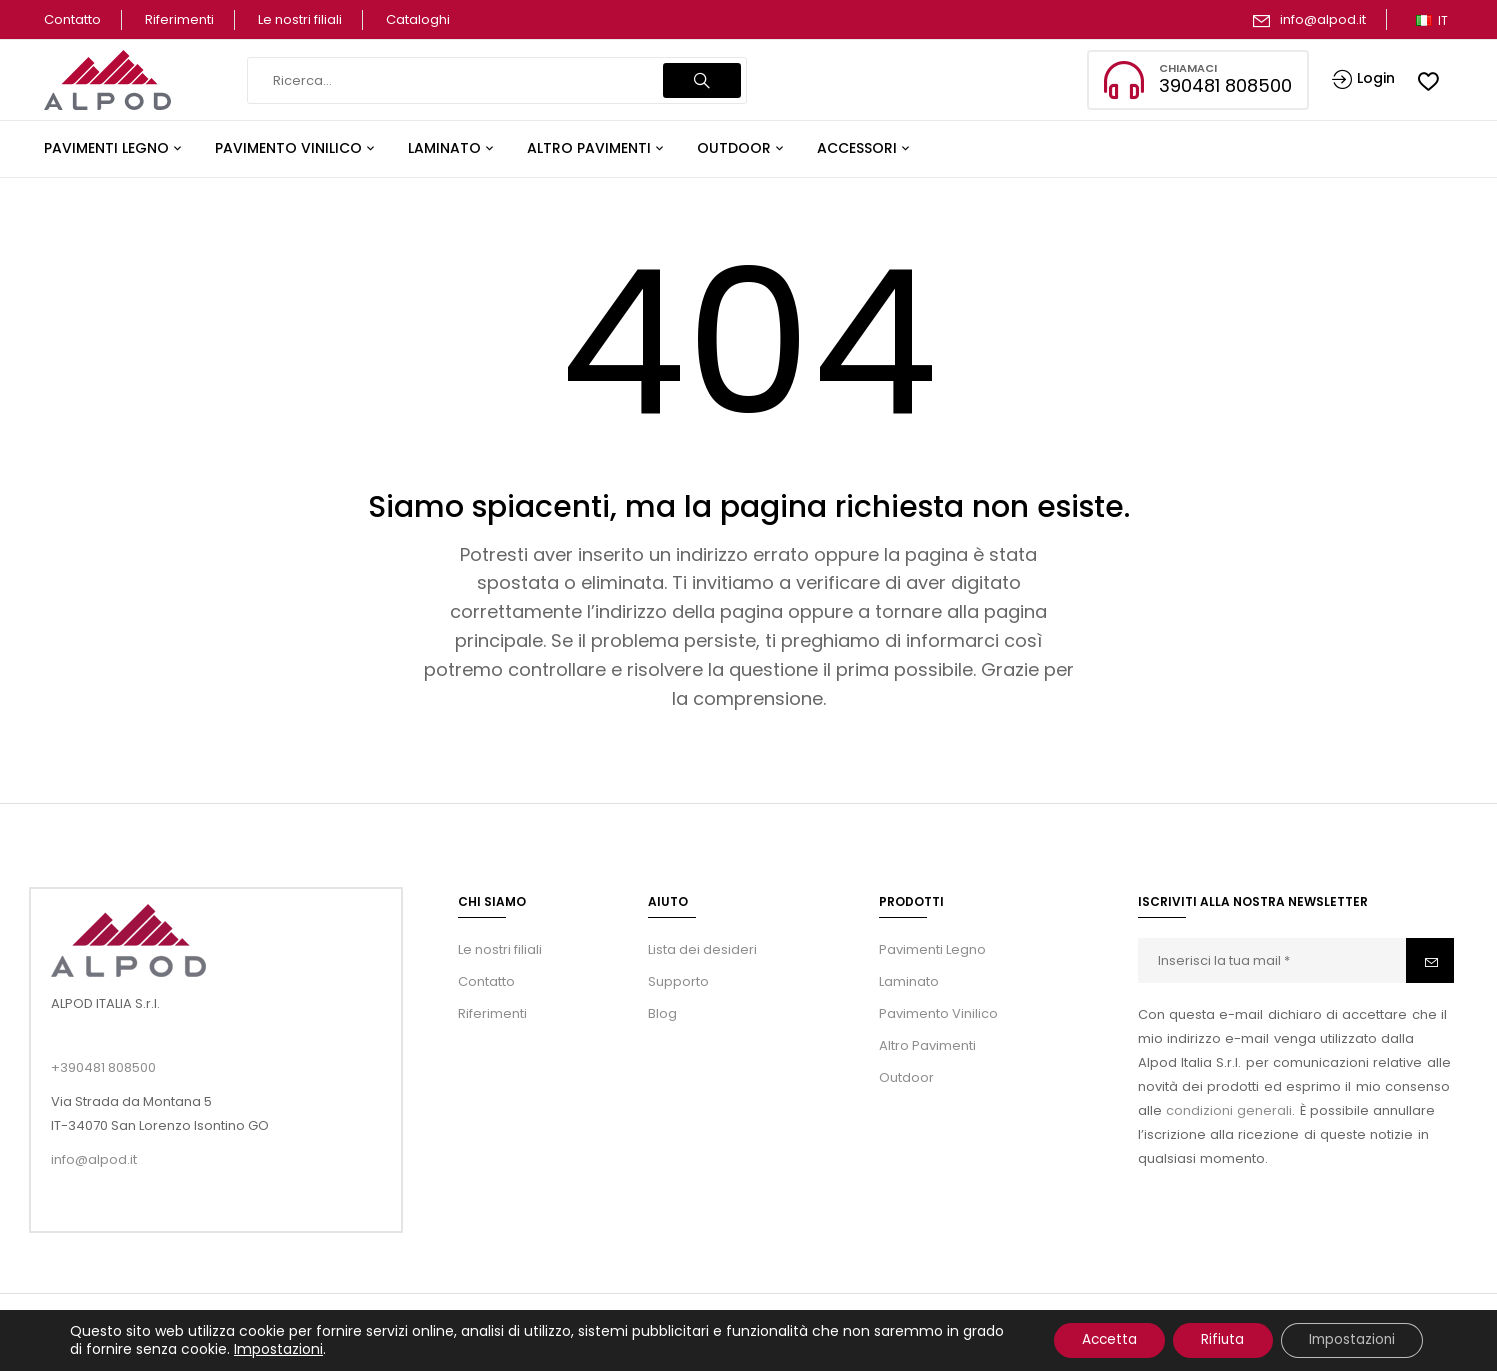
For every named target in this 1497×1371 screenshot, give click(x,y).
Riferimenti (179, 19)
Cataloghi (418, 19)
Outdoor (906, 1077)
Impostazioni (323, 1349)
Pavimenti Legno (932, 949)
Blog (662, 1013)
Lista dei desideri (702, 949)
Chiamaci (1188, 68)
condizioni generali (1229, 1110)
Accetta (1095, 1340)
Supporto (678, 981)
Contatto (72, 19)
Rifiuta (1214, 1340)
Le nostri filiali (300, 19)
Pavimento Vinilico (938, 1013)
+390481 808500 (103, 1067)
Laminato (909, 981)
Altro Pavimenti (927, 1045)
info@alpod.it (1323, 19)
